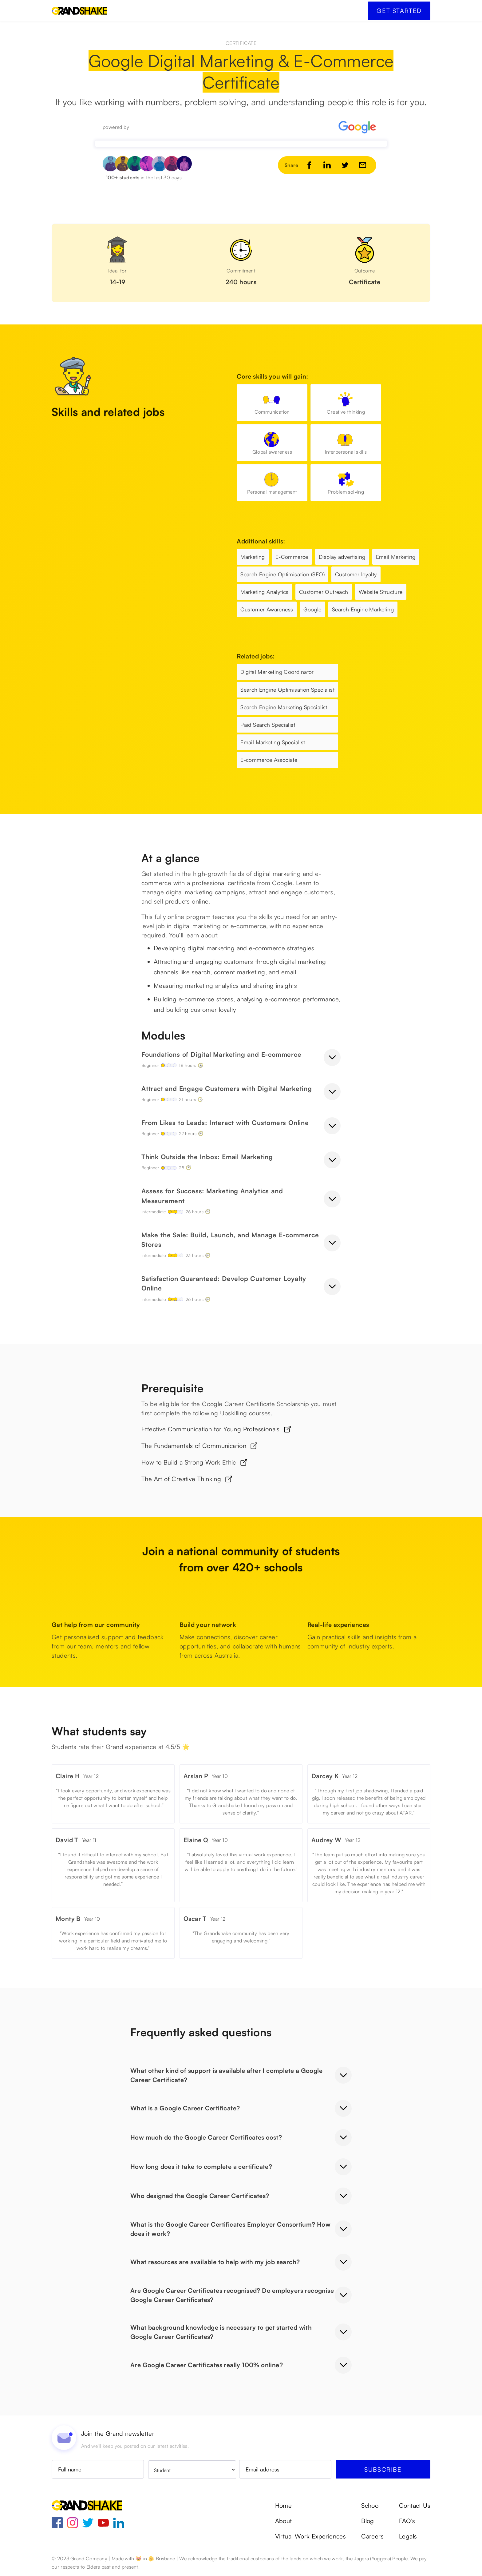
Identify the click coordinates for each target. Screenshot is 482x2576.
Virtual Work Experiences (310, 2536)
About (283, 2521)
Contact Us (414, 2505)
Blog (367, 2521)
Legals (408, 2536)
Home (283, 2505)
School (370, 2505)
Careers (372, 2536)
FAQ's (407, 2521)
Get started (399, 10)
